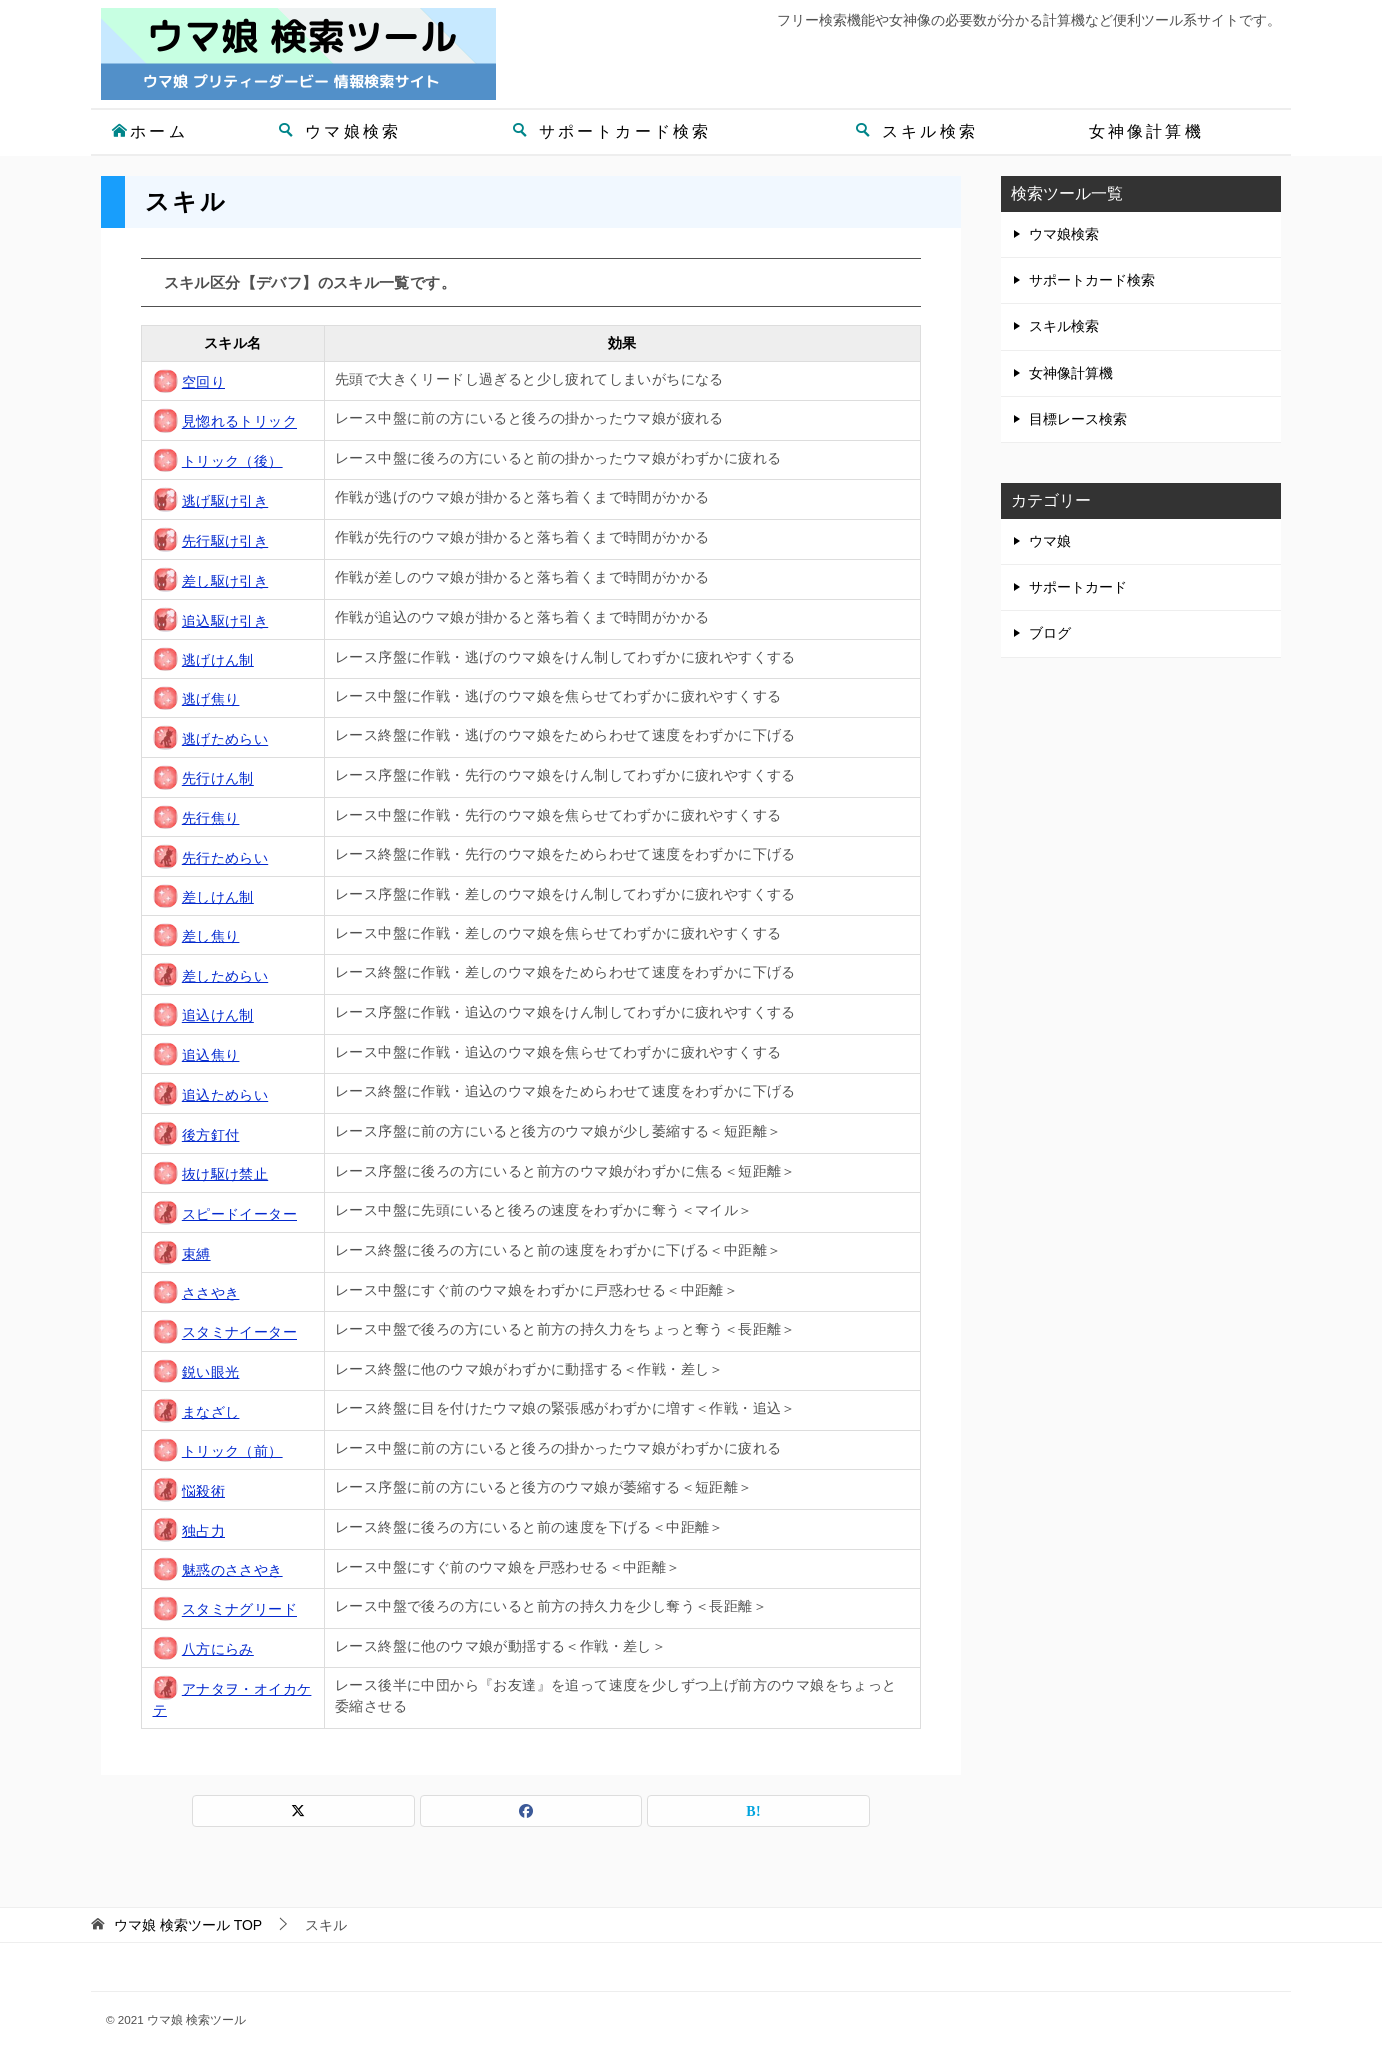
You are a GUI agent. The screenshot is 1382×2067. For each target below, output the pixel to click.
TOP (188, 1925)
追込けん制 (218, 1016)
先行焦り (211, 818)
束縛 (196, 1254)
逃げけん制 (218, 660)
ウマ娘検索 (339, 131)
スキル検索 (916, 131)
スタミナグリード (239, 1610)
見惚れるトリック (239, 422)
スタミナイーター (239, 1333)
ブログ (1050, 633)
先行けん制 (218, 779)
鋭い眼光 (211, 1372)
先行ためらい (225, 858)
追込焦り (211, 1055)
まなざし (211, 1412)
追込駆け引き (225, 621)
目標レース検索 (1078, 419)
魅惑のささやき (232, 1570)
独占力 (203, 1531)
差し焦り (211, 936)
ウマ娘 (1050, 541)
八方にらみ (218, 1649)
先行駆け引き (225, 541)
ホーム (149, 131)
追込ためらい (225, 1095)
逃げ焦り (211, 699)
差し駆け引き (225, 581)
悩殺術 (203, 1491)
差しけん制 (218, 897)
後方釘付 (211, 1135)
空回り (203, 382)
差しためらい (225, 976)
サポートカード (1078, 587)
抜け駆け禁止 (225, 1174)
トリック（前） (232, 1451)
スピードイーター (239, 1214)
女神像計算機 (1146, 131)
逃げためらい (225, 739)
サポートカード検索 (612, 131)
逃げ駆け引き (225, 501)
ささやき (211, 1293)
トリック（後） (232, 461)
